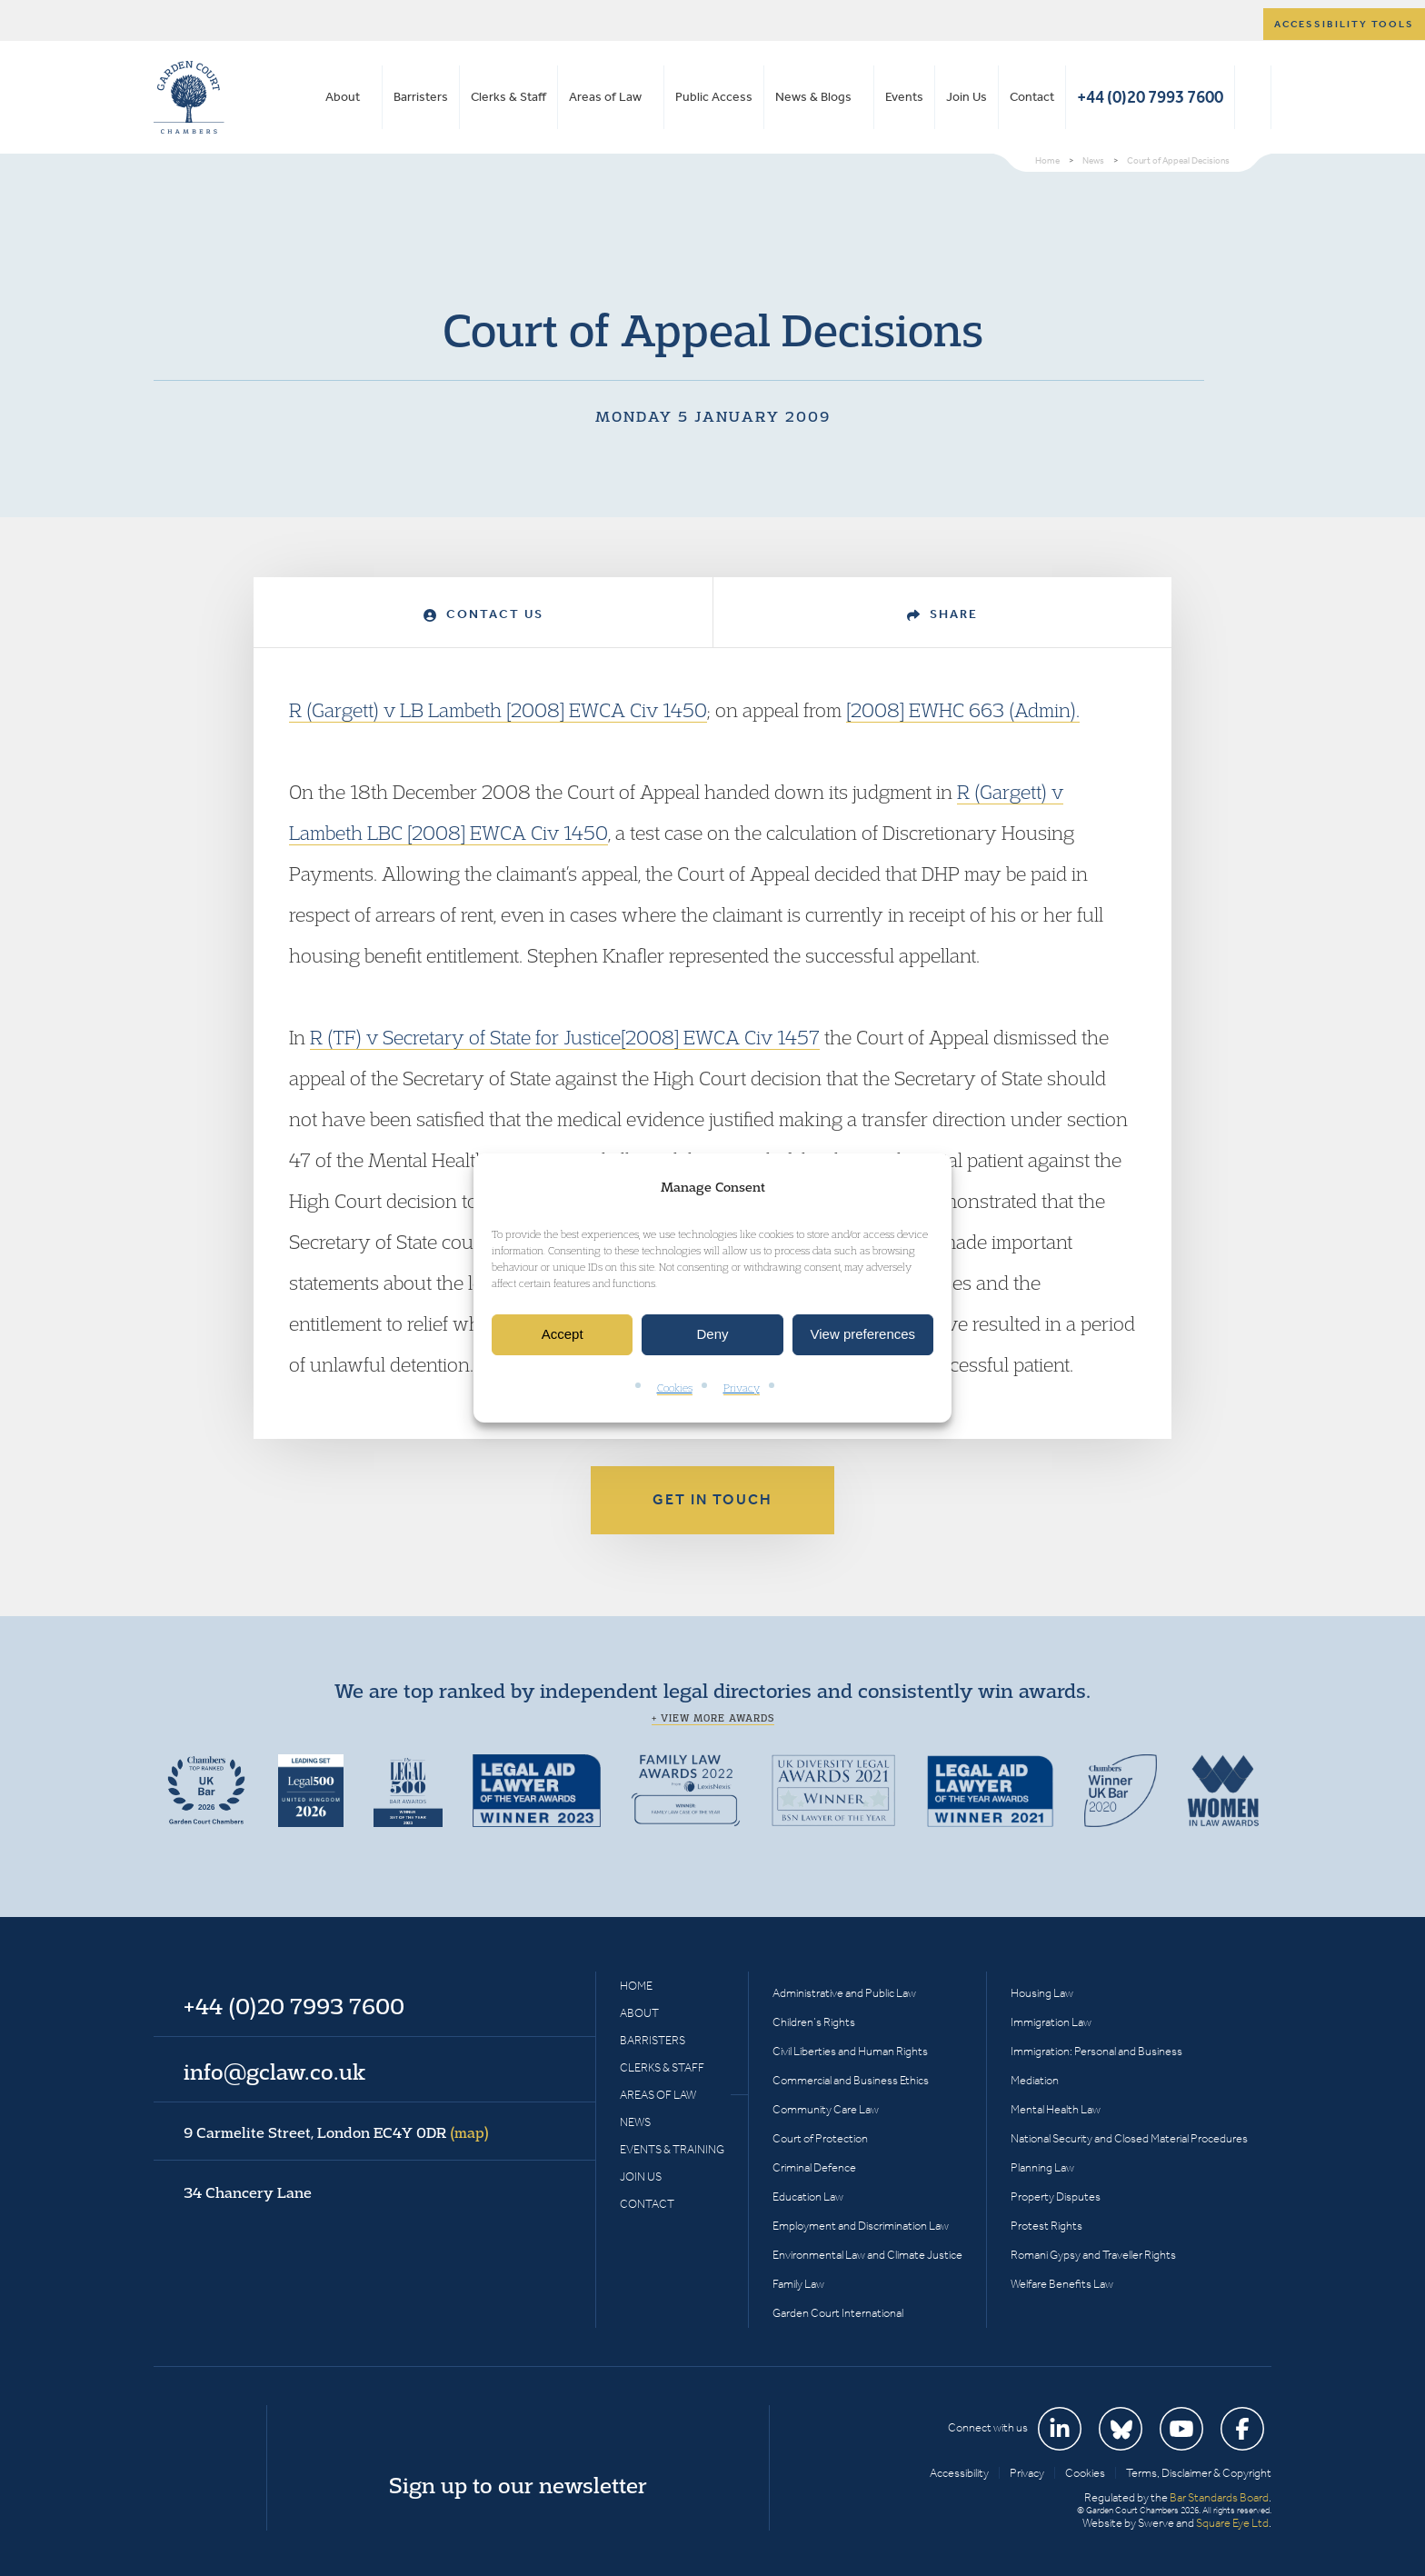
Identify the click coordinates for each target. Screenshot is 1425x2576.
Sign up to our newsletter (518, 2485)
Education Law (807, 2196)
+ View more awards (713, 1718)
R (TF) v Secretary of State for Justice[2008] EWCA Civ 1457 (565, 1037)
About (342, 97)
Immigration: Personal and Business (1096, 2051)
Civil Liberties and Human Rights (850, 2051)
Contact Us (483, 614)
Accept (562, 1335)
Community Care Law (825, 2109)
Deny (712, 1335)
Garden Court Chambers (189, 97)
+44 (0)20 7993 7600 (1150, 96)
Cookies (675, 1387)
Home (636, 1985)
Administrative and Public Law (844, 1993)
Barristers (421, 97)
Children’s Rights (813, 2022)
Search (1253, 97)
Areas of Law (605, 97)
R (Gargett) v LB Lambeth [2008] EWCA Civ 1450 (498, 710)
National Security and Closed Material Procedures (1129, 2138)
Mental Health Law (1056, 2109)
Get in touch (712, 1499)
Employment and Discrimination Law (860, 2225)
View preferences (863, 1335)
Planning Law (1042, 2167)
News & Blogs (813, 97)
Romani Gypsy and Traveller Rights (1093, 2254)
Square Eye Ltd (1232, 2523)
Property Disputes (1056, 2196)
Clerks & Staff (508, 97)
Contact (1032, 97)
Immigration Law (1051, 2022)
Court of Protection (820, 2138)
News (635, 2122)
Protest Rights (1046, 2225)
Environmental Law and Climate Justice (867, 2254)
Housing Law (1042, 1993)
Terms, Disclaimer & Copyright (1198, 2473)
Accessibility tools (1344, 24)
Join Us (966, 97)
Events (904, 97)
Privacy (741, 1387)
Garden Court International (837, 2313)
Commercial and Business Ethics (850, 2080)
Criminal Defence (814, 2167)
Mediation (1035, 2080)
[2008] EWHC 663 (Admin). (963, 710)
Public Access (713, 97)
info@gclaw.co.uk (274, 2071)
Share (942, 614)
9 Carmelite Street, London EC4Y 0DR (336, 2132)
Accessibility (959, 2473)
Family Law (798, 2284)
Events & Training (672, 2149)
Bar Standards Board (1219, 2497)
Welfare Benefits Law (1062, 2284)
